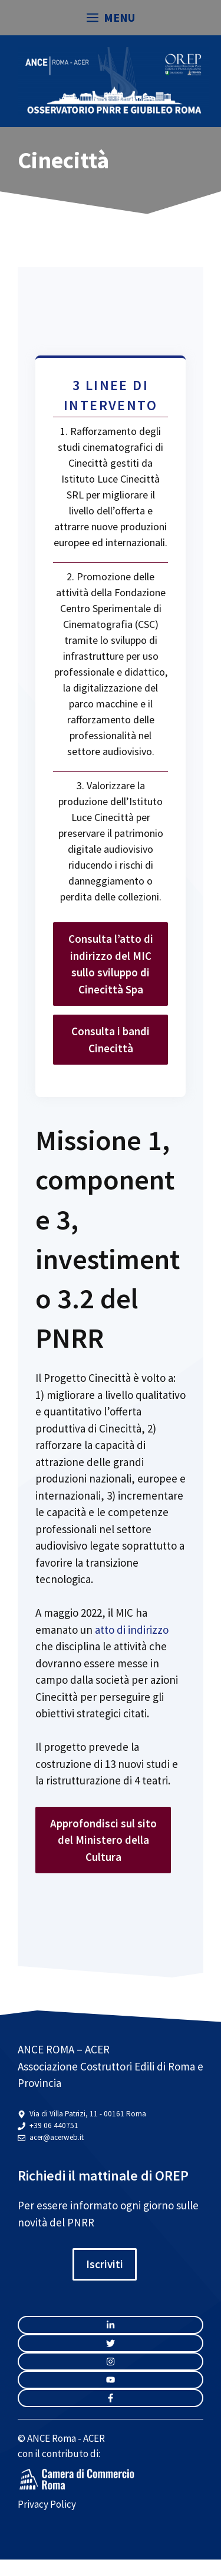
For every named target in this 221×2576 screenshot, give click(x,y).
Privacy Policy (47, 2504)
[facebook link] (110, 2398)
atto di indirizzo (132, 1630)
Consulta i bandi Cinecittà (110, 1039)
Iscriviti (104, 2264)
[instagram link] (110, 2325)
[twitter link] (110, 2343)
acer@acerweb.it (56, 2137)
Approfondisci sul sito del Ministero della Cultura (103, 1840)
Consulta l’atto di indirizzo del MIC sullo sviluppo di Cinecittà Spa (110, 964)
